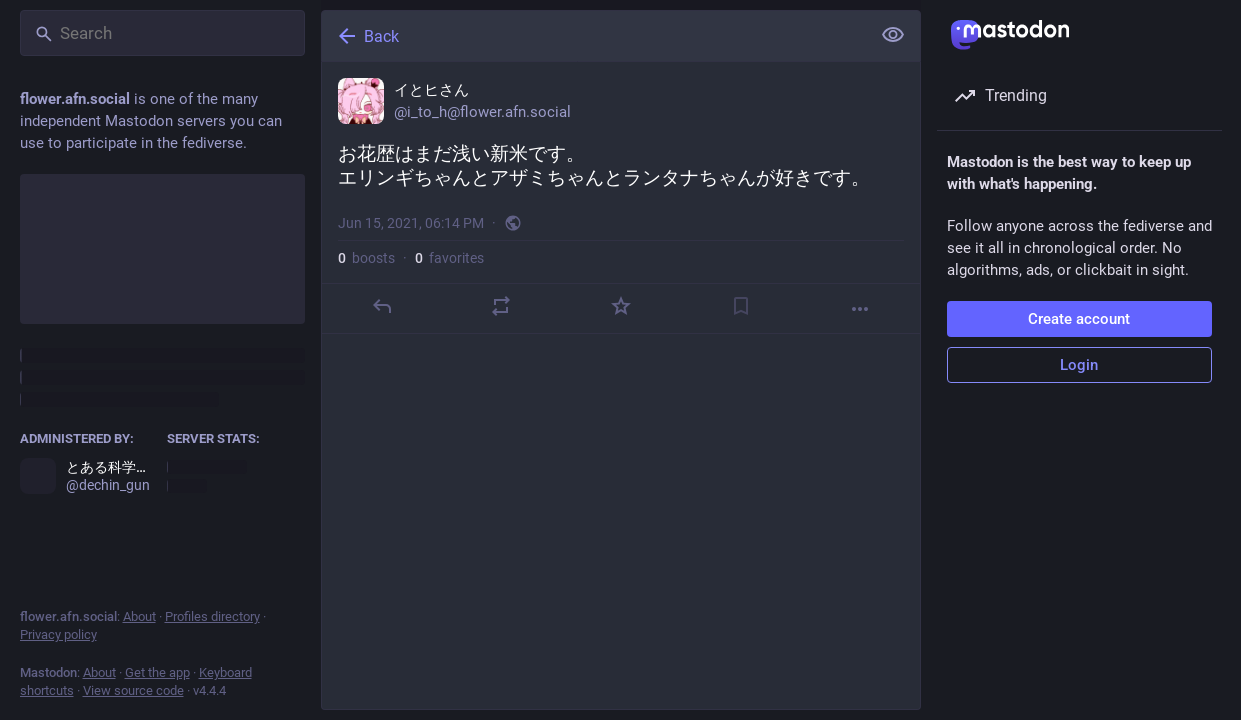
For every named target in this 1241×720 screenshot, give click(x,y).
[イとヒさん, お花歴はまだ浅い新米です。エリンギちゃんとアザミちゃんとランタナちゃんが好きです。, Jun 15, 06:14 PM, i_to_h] (621, 198)
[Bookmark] (740, 306)
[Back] (594, 36)
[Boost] (501, 306)
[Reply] (381, 306)
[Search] (162, 33)
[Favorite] (620, 306)
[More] (860, 309)
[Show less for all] (893, 35)
